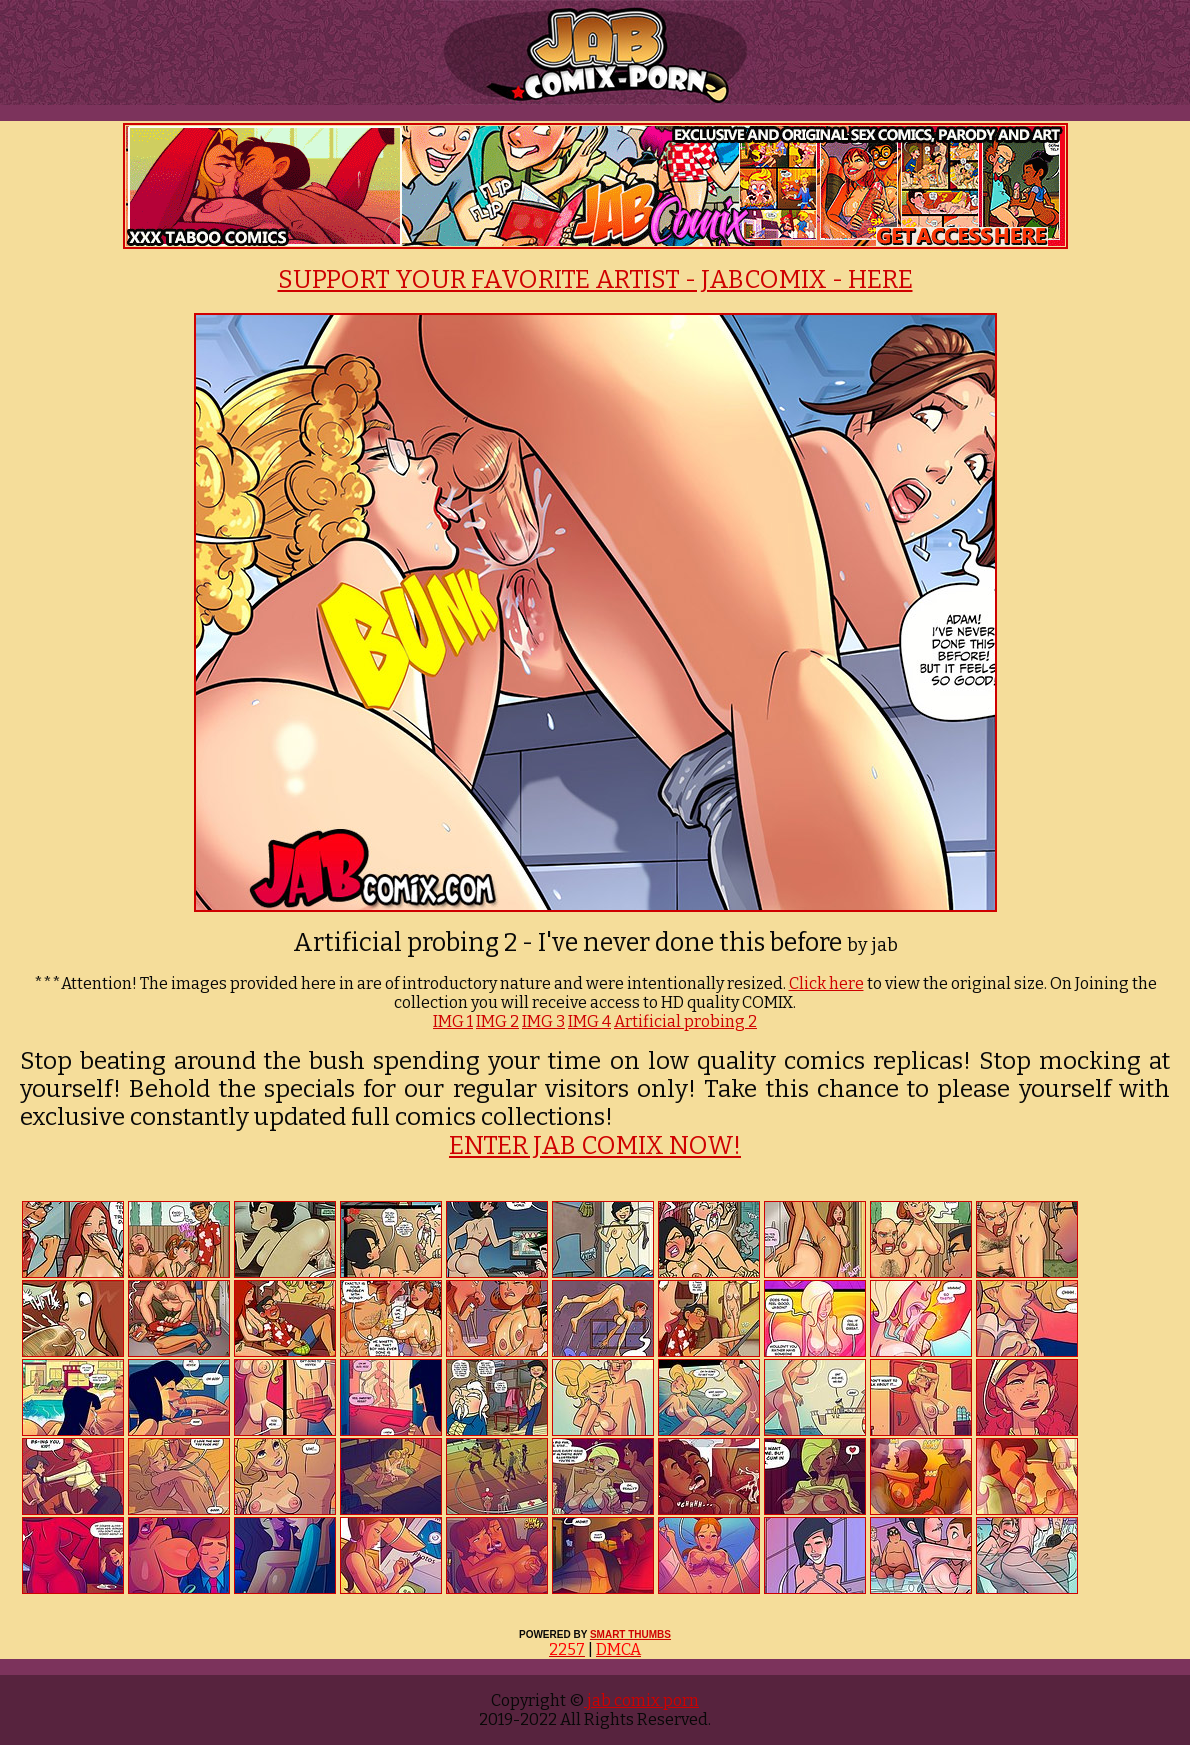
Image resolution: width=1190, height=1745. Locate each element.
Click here (826, 983)
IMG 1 (453, 1021)
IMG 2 (497, 1021)
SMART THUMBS (630, 1634)
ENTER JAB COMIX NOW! (595, 1146)
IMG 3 (543, 1021)
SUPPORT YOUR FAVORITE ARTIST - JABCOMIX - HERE (595, 280)
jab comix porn (641, 1700)
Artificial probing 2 (685, 1021)
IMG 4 (589, 1021)
